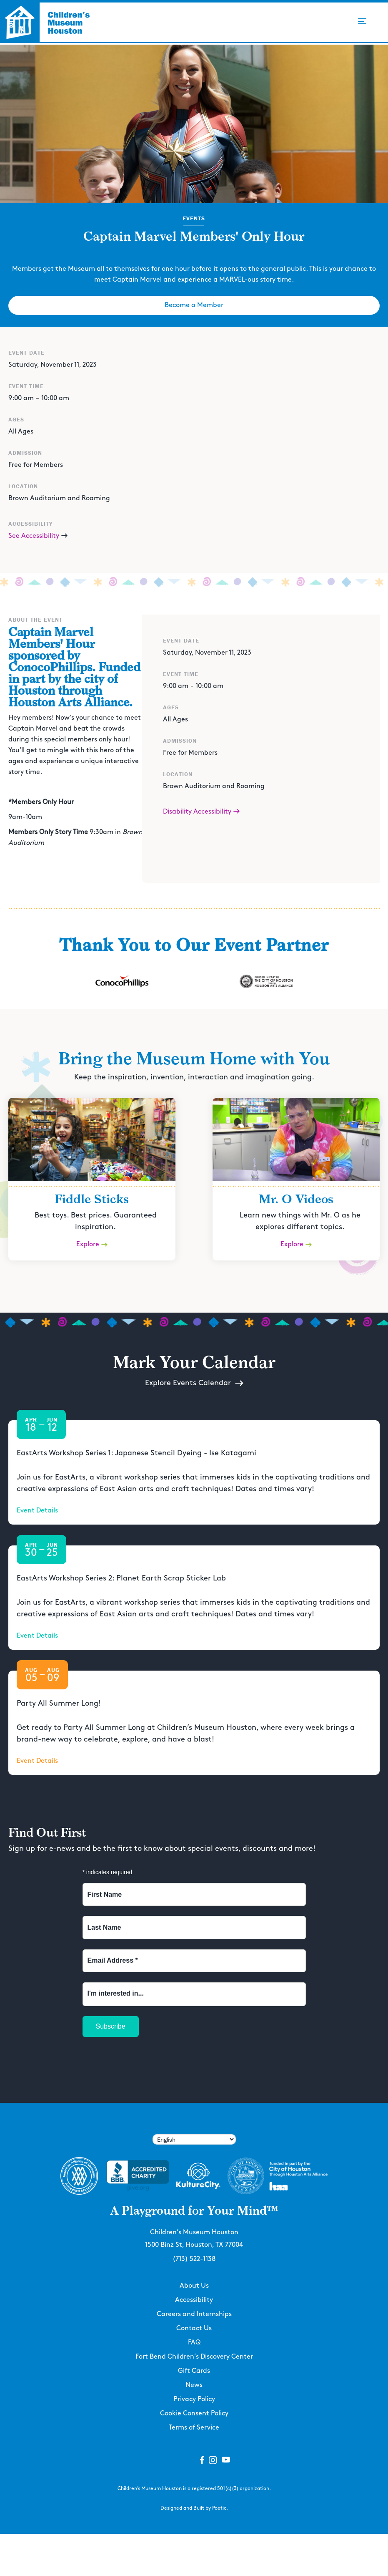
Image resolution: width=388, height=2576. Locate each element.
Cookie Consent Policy (194, 2413)
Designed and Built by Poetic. (194, 2508)
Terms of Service (194, 2428)
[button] (362, 21)
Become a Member (194, 305)
